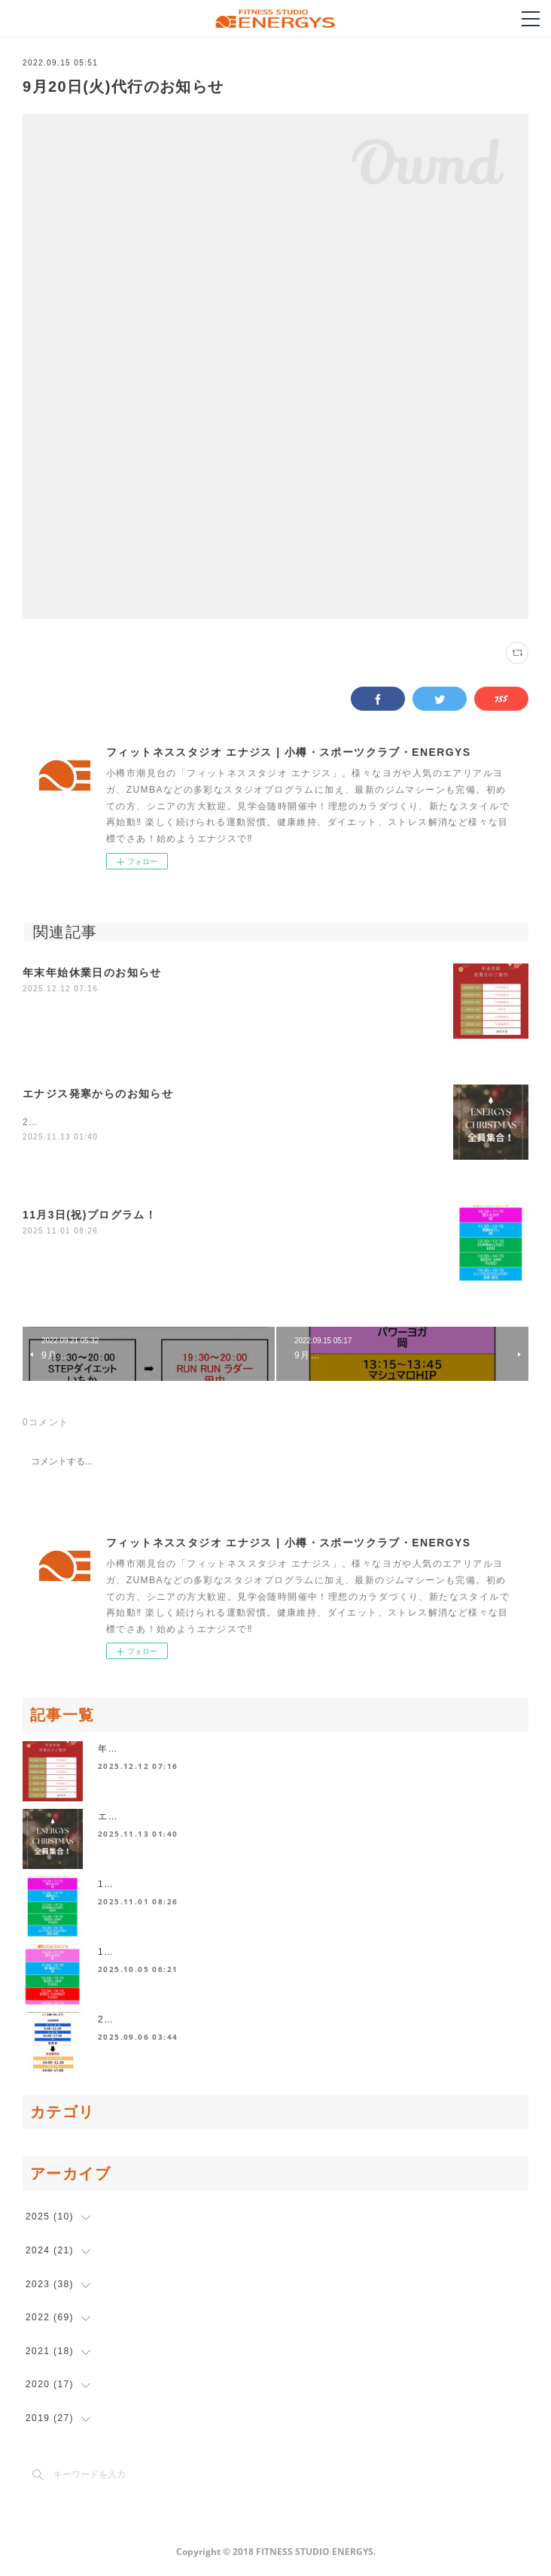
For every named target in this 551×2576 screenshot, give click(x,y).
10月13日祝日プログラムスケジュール (185, 1953)
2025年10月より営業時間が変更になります (197, 2021)
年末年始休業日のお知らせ (92, 972)
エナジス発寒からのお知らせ (98, 1094)
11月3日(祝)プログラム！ (90, 1215)
